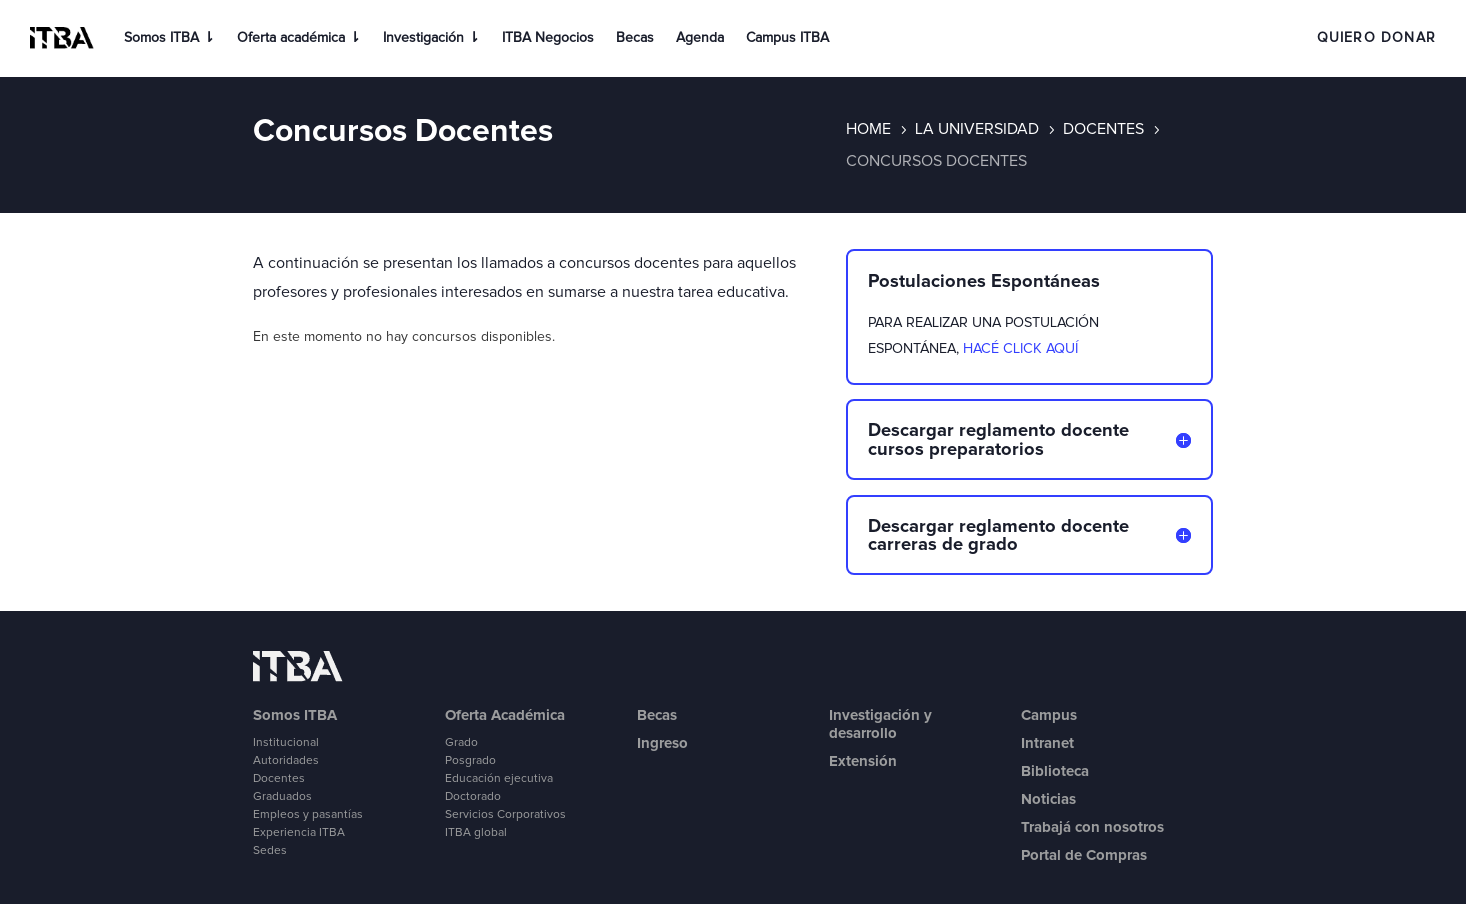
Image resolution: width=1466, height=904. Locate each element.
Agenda (700, 38)
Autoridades (286, 761)
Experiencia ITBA (299, 833)
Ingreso (662, 743)
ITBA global (476, 833)
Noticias (1048, 799)
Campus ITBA (787, 38)
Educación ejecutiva (499, 779)
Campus (1049, 715)
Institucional (286, 743)
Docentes (279, 779)
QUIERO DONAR (1376, 38)
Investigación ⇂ (431, 38)
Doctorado (473, 797)
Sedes (270, 851)
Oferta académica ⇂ (299, 38)
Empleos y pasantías (308, 815)
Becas (635, 38)
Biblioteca (1055, 771)
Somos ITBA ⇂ (169, 38)
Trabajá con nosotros (1092, 827)
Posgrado (470, 761)
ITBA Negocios (548, 38)
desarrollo (863, 733)
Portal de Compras (1084, 855)
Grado (461, 743)
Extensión (863, 761)
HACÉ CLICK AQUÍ (1020, 349)
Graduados (282, 797)
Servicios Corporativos (505, 815)
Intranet (1047, 743)
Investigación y (880, 715)
